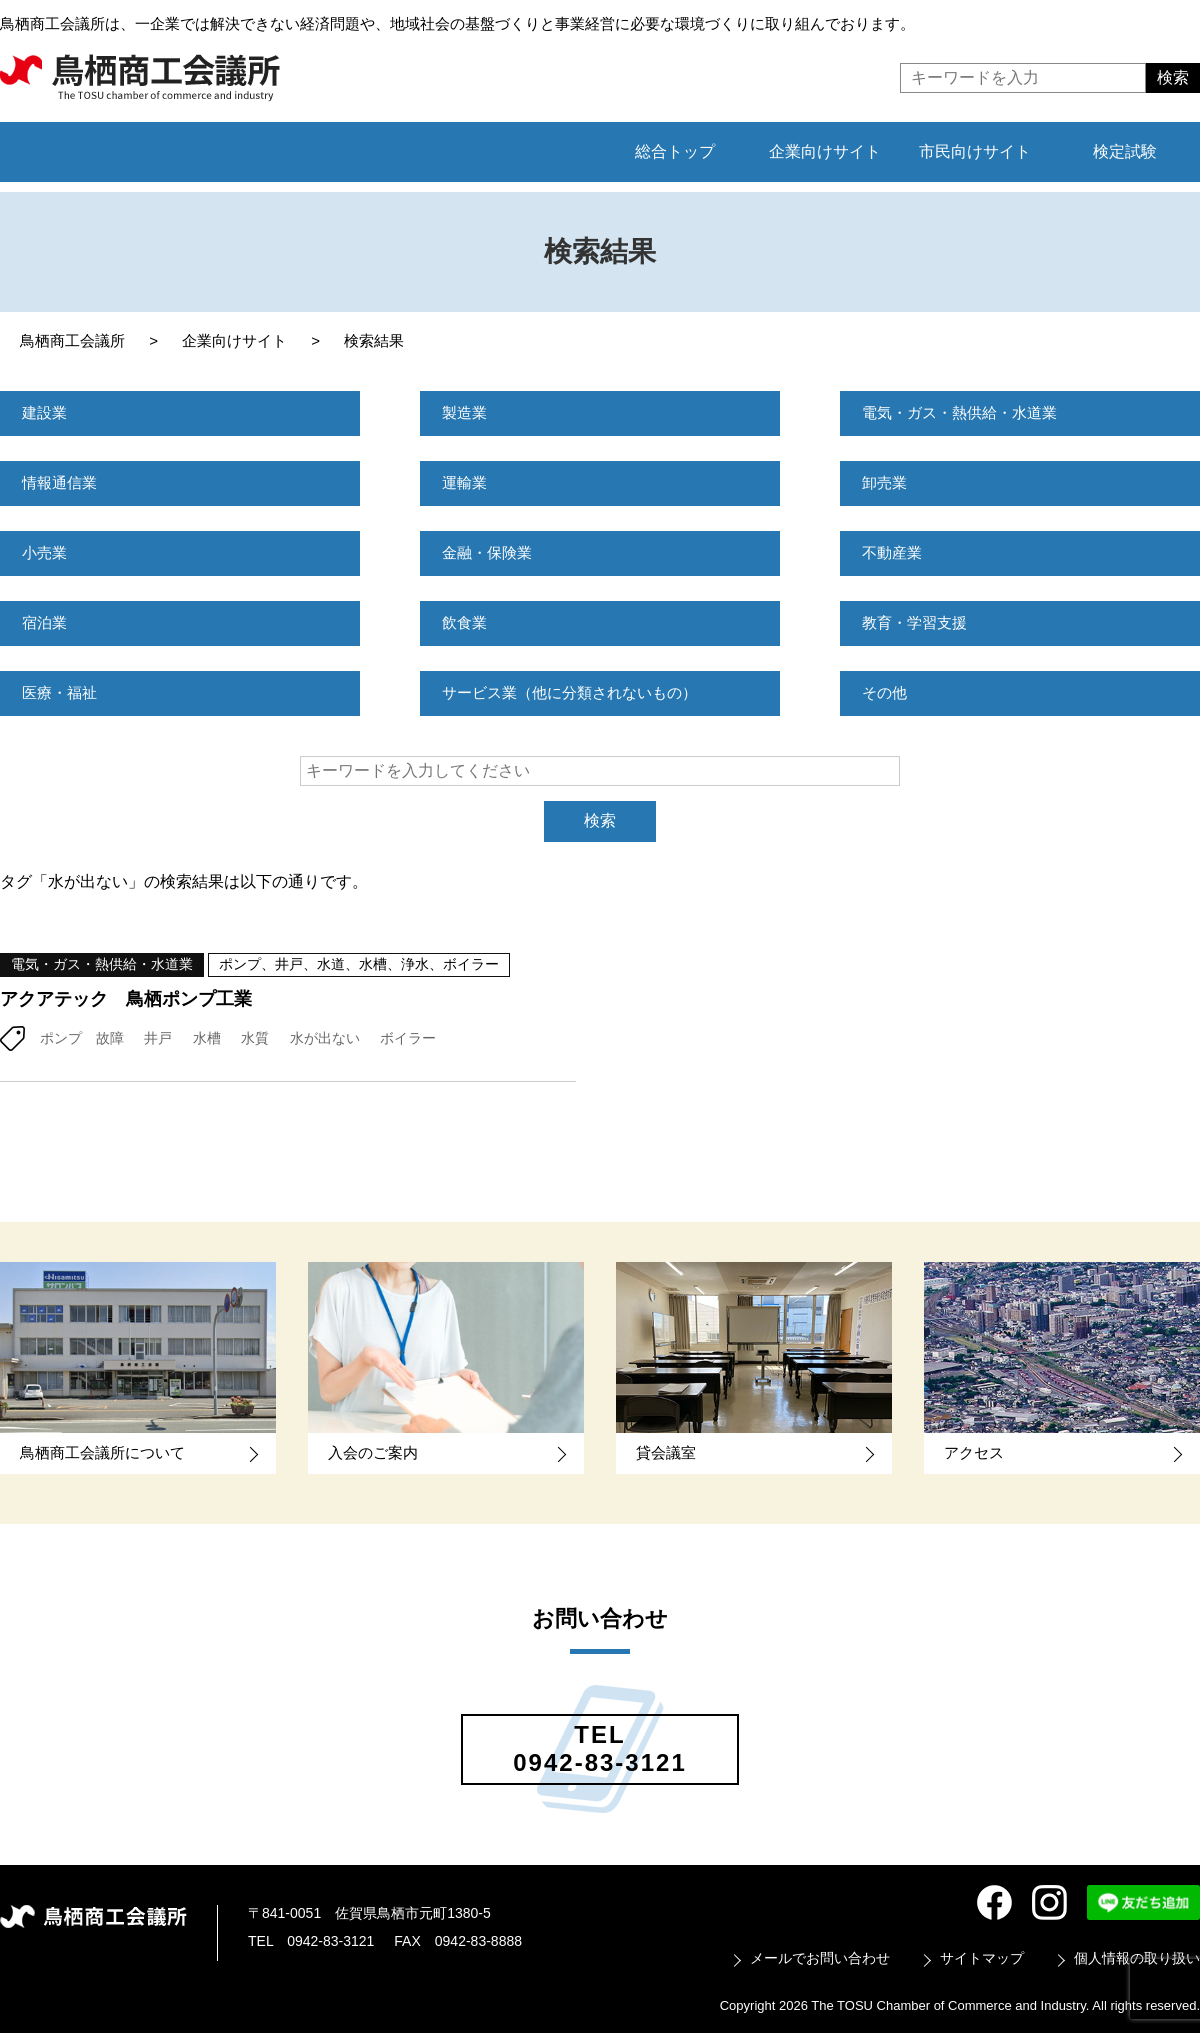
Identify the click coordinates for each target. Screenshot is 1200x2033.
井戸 (158, 1038)
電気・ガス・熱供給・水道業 (966, 412)
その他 (886, 692)
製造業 (466, 412)
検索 (600, 820)
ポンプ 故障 (82, 1038)
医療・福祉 (62, 692)
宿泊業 (46, 622)
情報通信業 (62, 482)
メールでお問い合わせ (820, 1958)
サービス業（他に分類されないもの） (578, 692)
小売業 (46, 552)
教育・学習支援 (918, 622)
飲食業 (466, 622)
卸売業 (886, 482)
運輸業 (466, 482)
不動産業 (894, 552)
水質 (255, 1038)
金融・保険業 (490, 552)
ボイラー (408, 1038)
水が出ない (325, 1038)
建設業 (46, 412)
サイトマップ (982, 1958)
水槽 (207, 1038)
